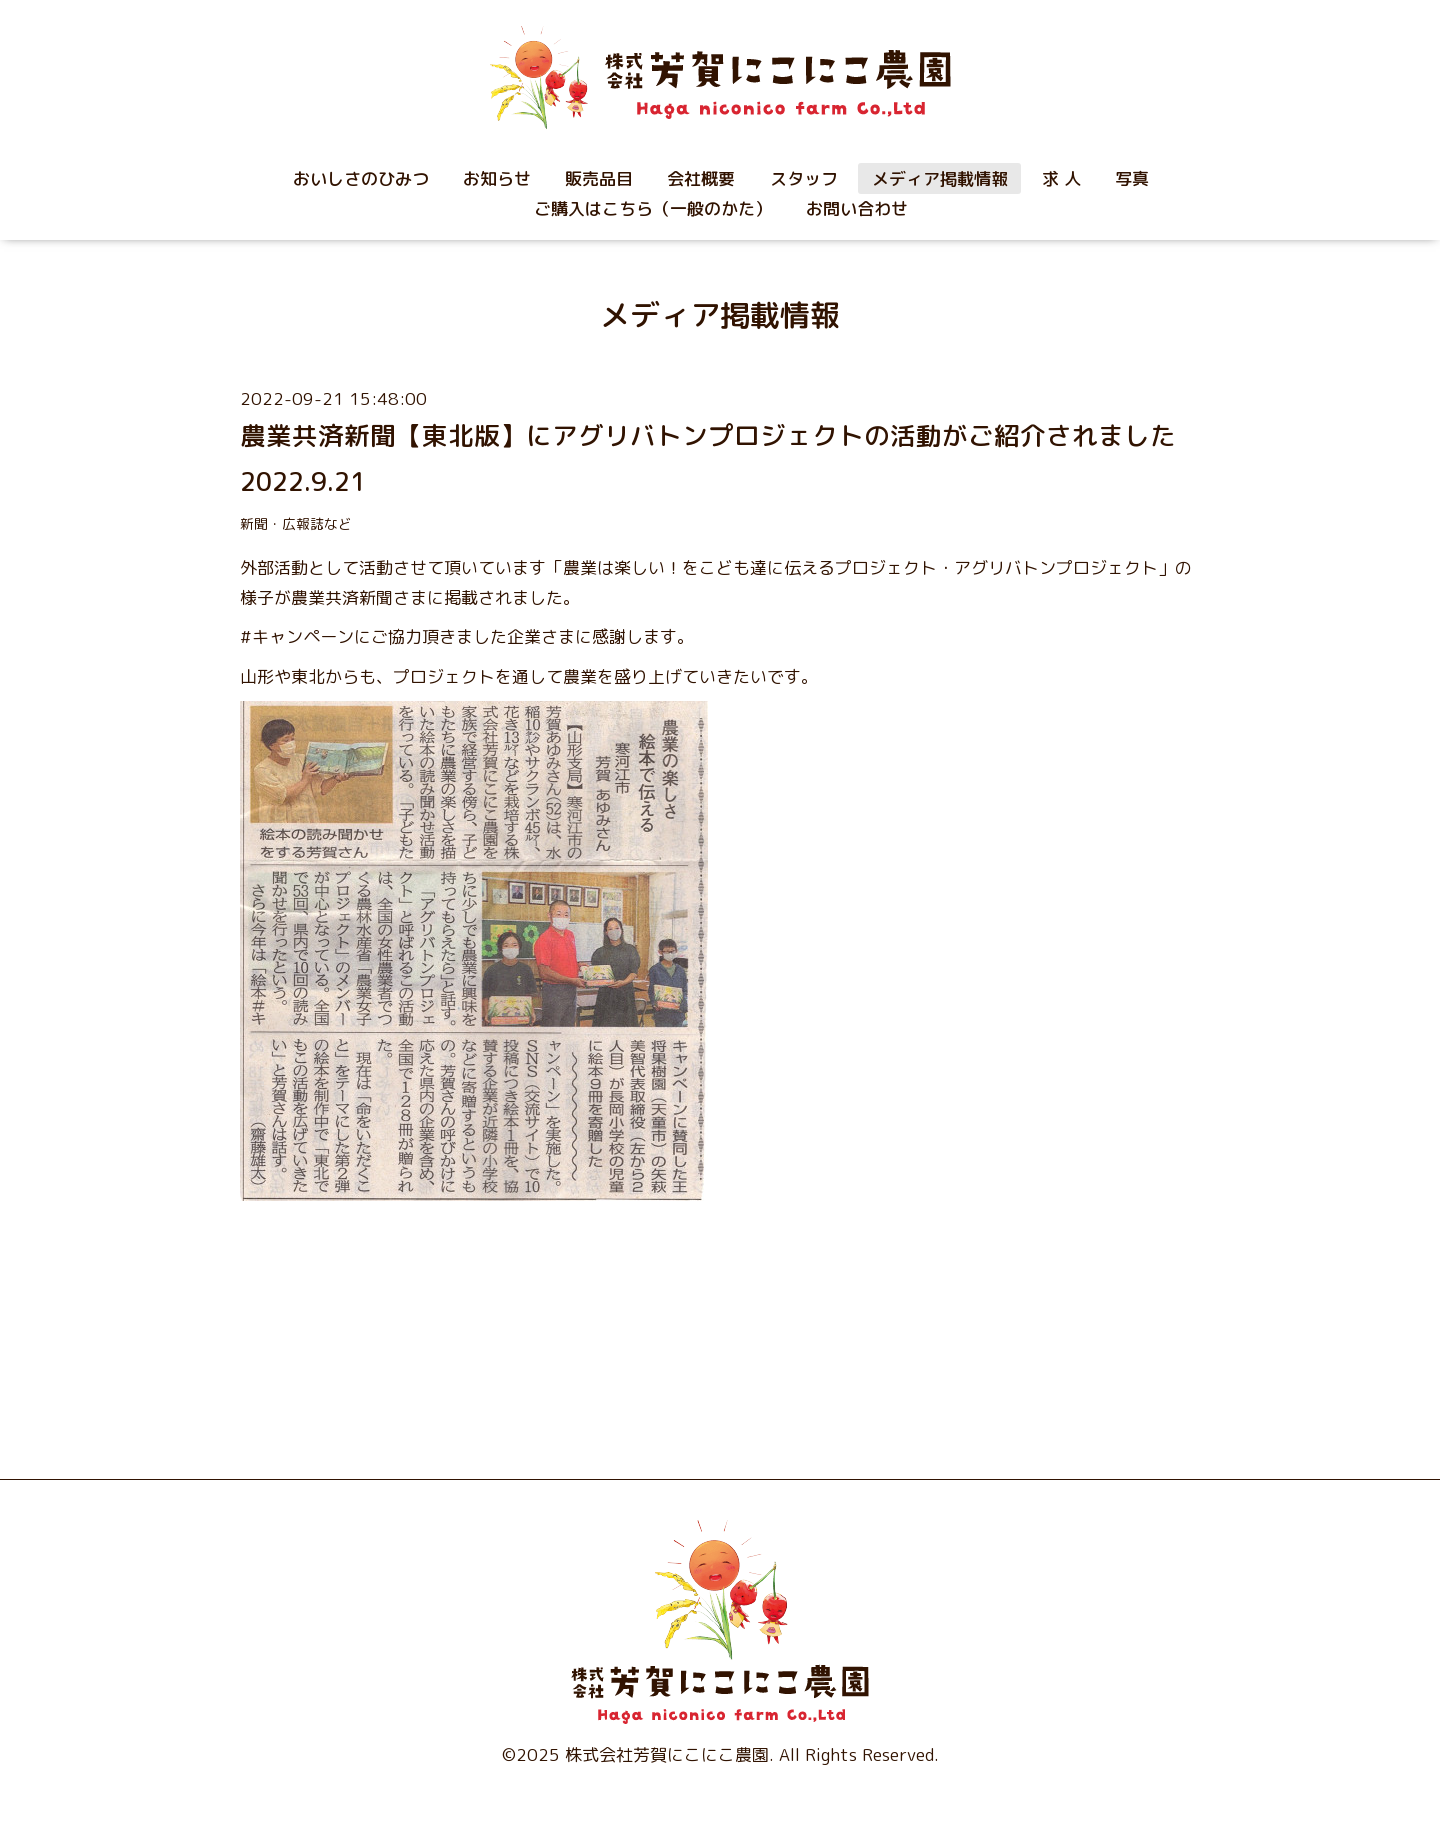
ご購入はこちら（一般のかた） (653, 208)
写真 (1132, 178)
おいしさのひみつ (361, 178)
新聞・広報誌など (296, 523)
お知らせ (497, 178)
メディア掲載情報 (940, 178)
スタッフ (804, 178)
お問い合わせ (857, 208)
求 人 (1061, 178)
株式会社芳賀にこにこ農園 (667, 1754)
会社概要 (701, 178)
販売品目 (599, 178)
